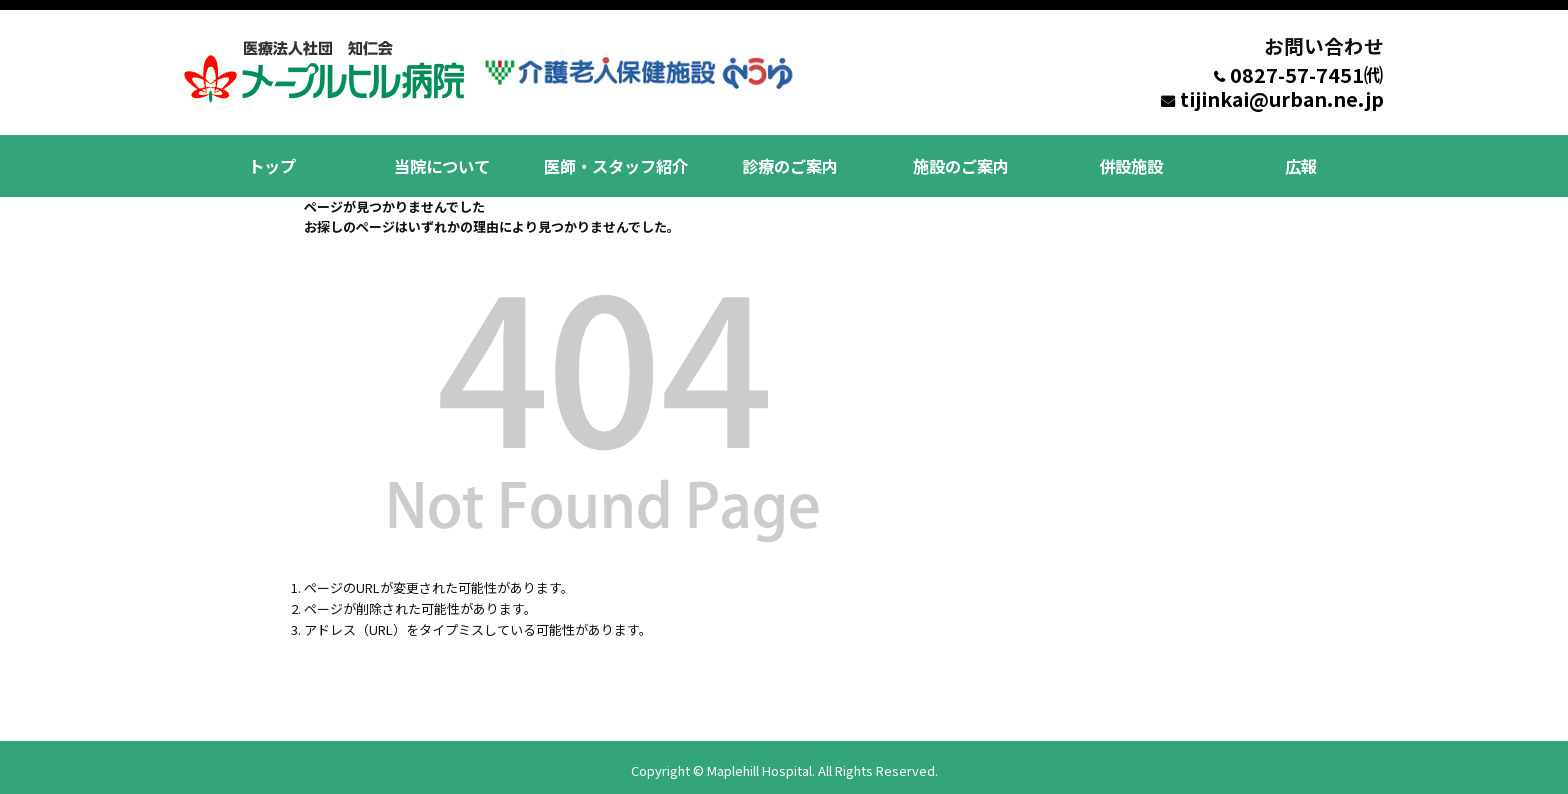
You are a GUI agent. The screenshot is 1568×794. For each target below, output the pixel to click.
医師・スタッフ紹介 (613, 162)
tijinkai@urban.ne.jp (1282, 98)
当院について (441, 162)
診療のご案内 (786, 162)
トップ (270, 162)
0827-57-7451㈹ (1307, 74)
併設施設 (1128, 162)
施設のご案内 (957, 162)
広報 (1299, 162)
